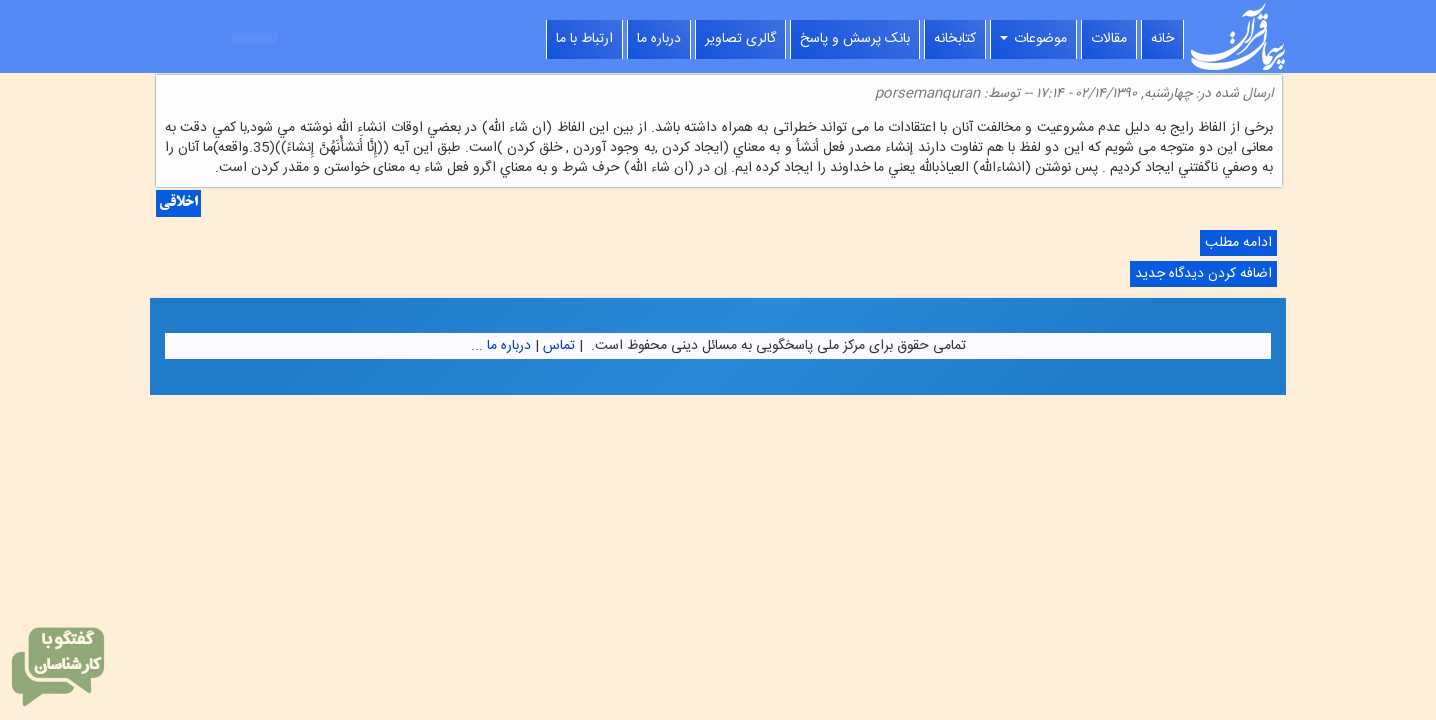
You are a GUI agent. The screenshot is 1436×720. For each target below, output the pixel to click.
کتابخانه (955, 39)
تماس (559, 346)
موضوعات (1033, 39)
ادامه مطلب (1236, 243)
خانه (1162, 39)
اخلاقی (178, 203)
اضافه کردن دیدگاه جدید (1203, 274)
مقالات (1109, 39)
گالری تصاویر (740, 39)
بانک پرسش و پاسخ (855, 39)
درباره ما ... (501, 346)
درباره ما (659, 39)
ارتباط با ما (584, 39)
